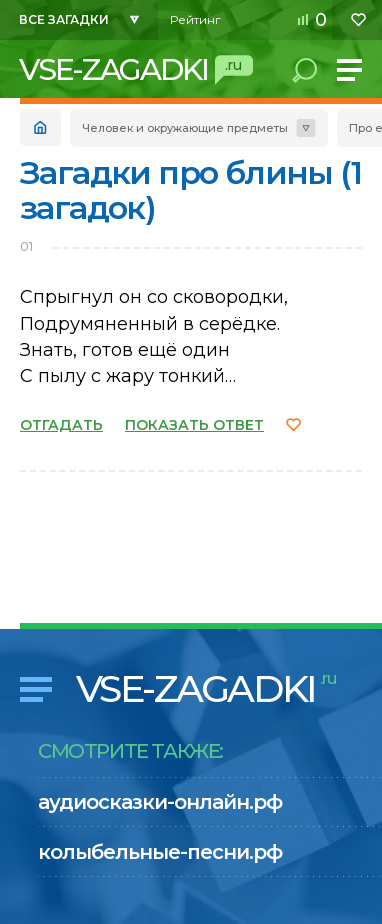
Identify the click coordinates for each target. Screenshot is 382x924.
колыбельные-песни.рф (160, 852)
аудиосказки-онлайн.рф (160, 802)
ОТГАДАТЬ (61, 425)
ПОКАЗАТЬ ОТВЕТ (194, 425)
